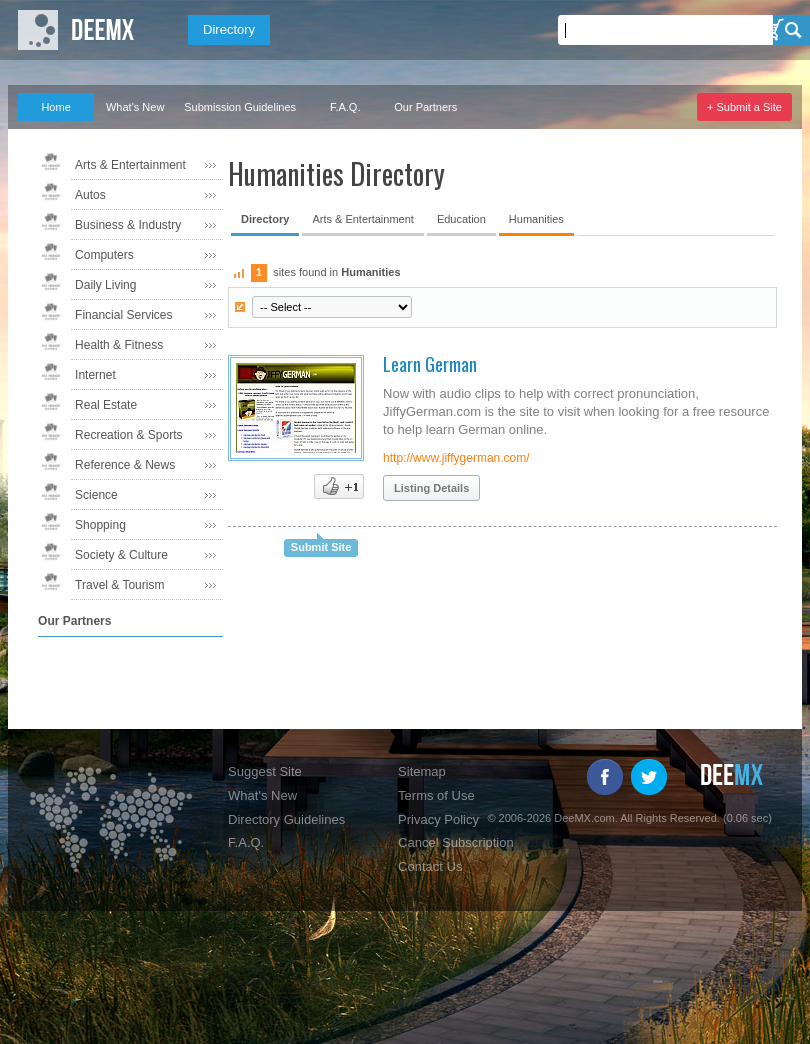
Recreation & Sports (128, 435)
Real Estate (106, 405)
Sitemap (422, 771)
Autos (90, 195)
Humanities (536, 219)
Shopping (100, 525)
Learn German (430, 364)
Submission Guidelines (240, 107)
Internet (95, 375)
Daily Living (105, 285)
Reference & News (125, 465)
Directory (229, 29)
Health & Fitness (119, 345)
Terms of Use (436, 795)
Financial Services (123, 315)
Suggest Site (265, 771)
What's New (135, 107)
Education (461, 219)
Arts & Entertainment (130, 165)
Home (55, 107)
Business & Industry (128, 225)
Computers (104, 255)
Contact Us (430, 866)
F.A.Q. (345, 107)
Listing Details (431, 488)
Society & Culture (121, 555)
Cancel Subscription (456, 842)
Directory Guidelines (286, 819)
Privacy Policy (438, 819)
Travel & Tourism (119, 585)
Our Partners (425, 107)
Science (96, 495)
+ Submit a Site (744, 107)
